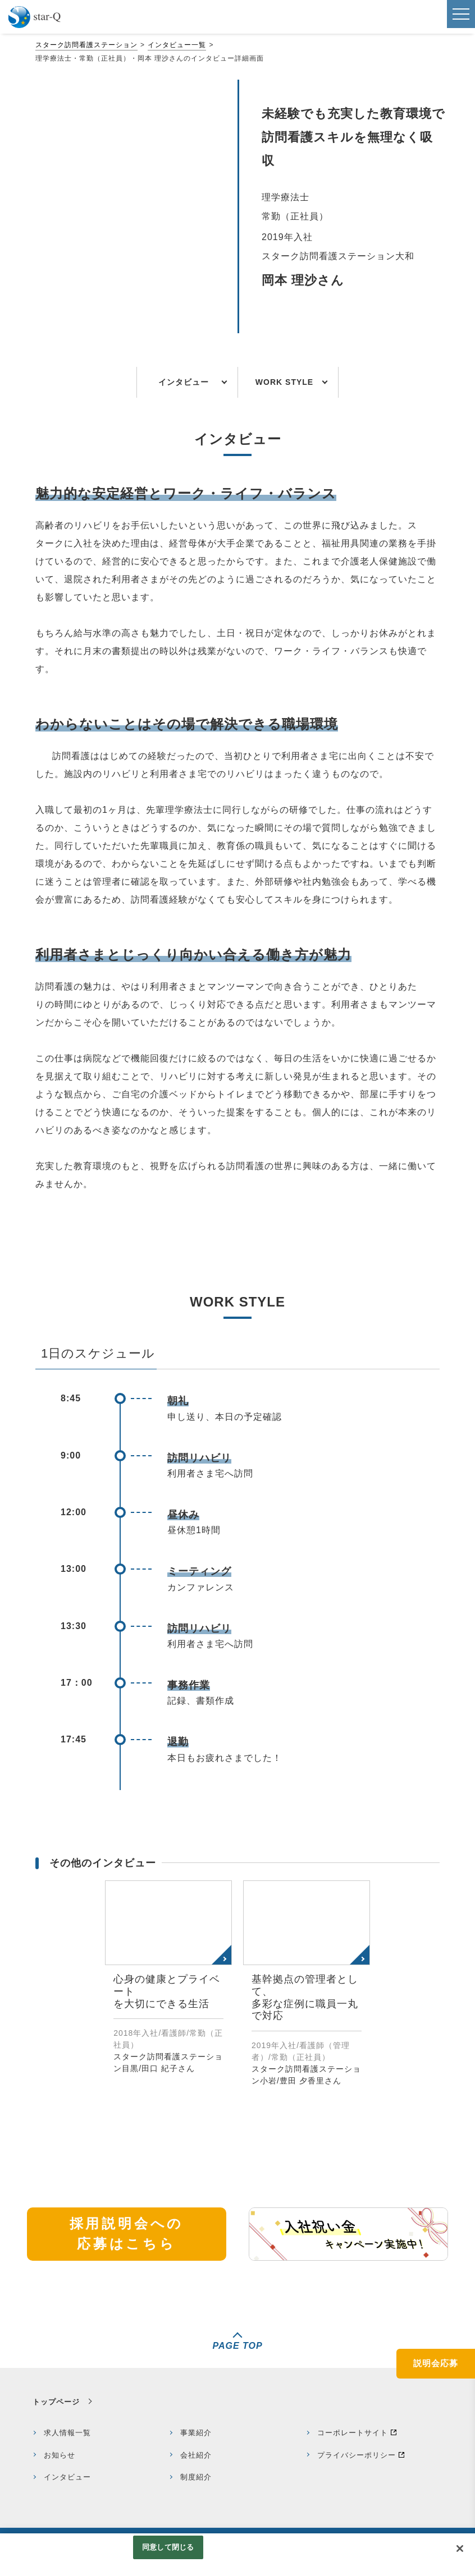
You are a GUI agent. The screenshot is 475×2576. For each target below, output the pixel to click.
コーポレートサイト (352, 2432)
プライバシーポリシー (356, 2455)
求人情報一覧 (67, 2432)
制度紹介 (196, 2477)
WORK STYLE (284, 382)
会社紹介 (196, 2455)
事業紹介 (196, 2432)
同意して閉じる (168, 2547)
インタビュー (183, 382)
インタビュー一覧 (177, 45)
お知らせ (59, 2455)
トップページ (56, 2402)
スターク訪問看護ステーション (86, 45)
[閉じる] (459, 2548)
